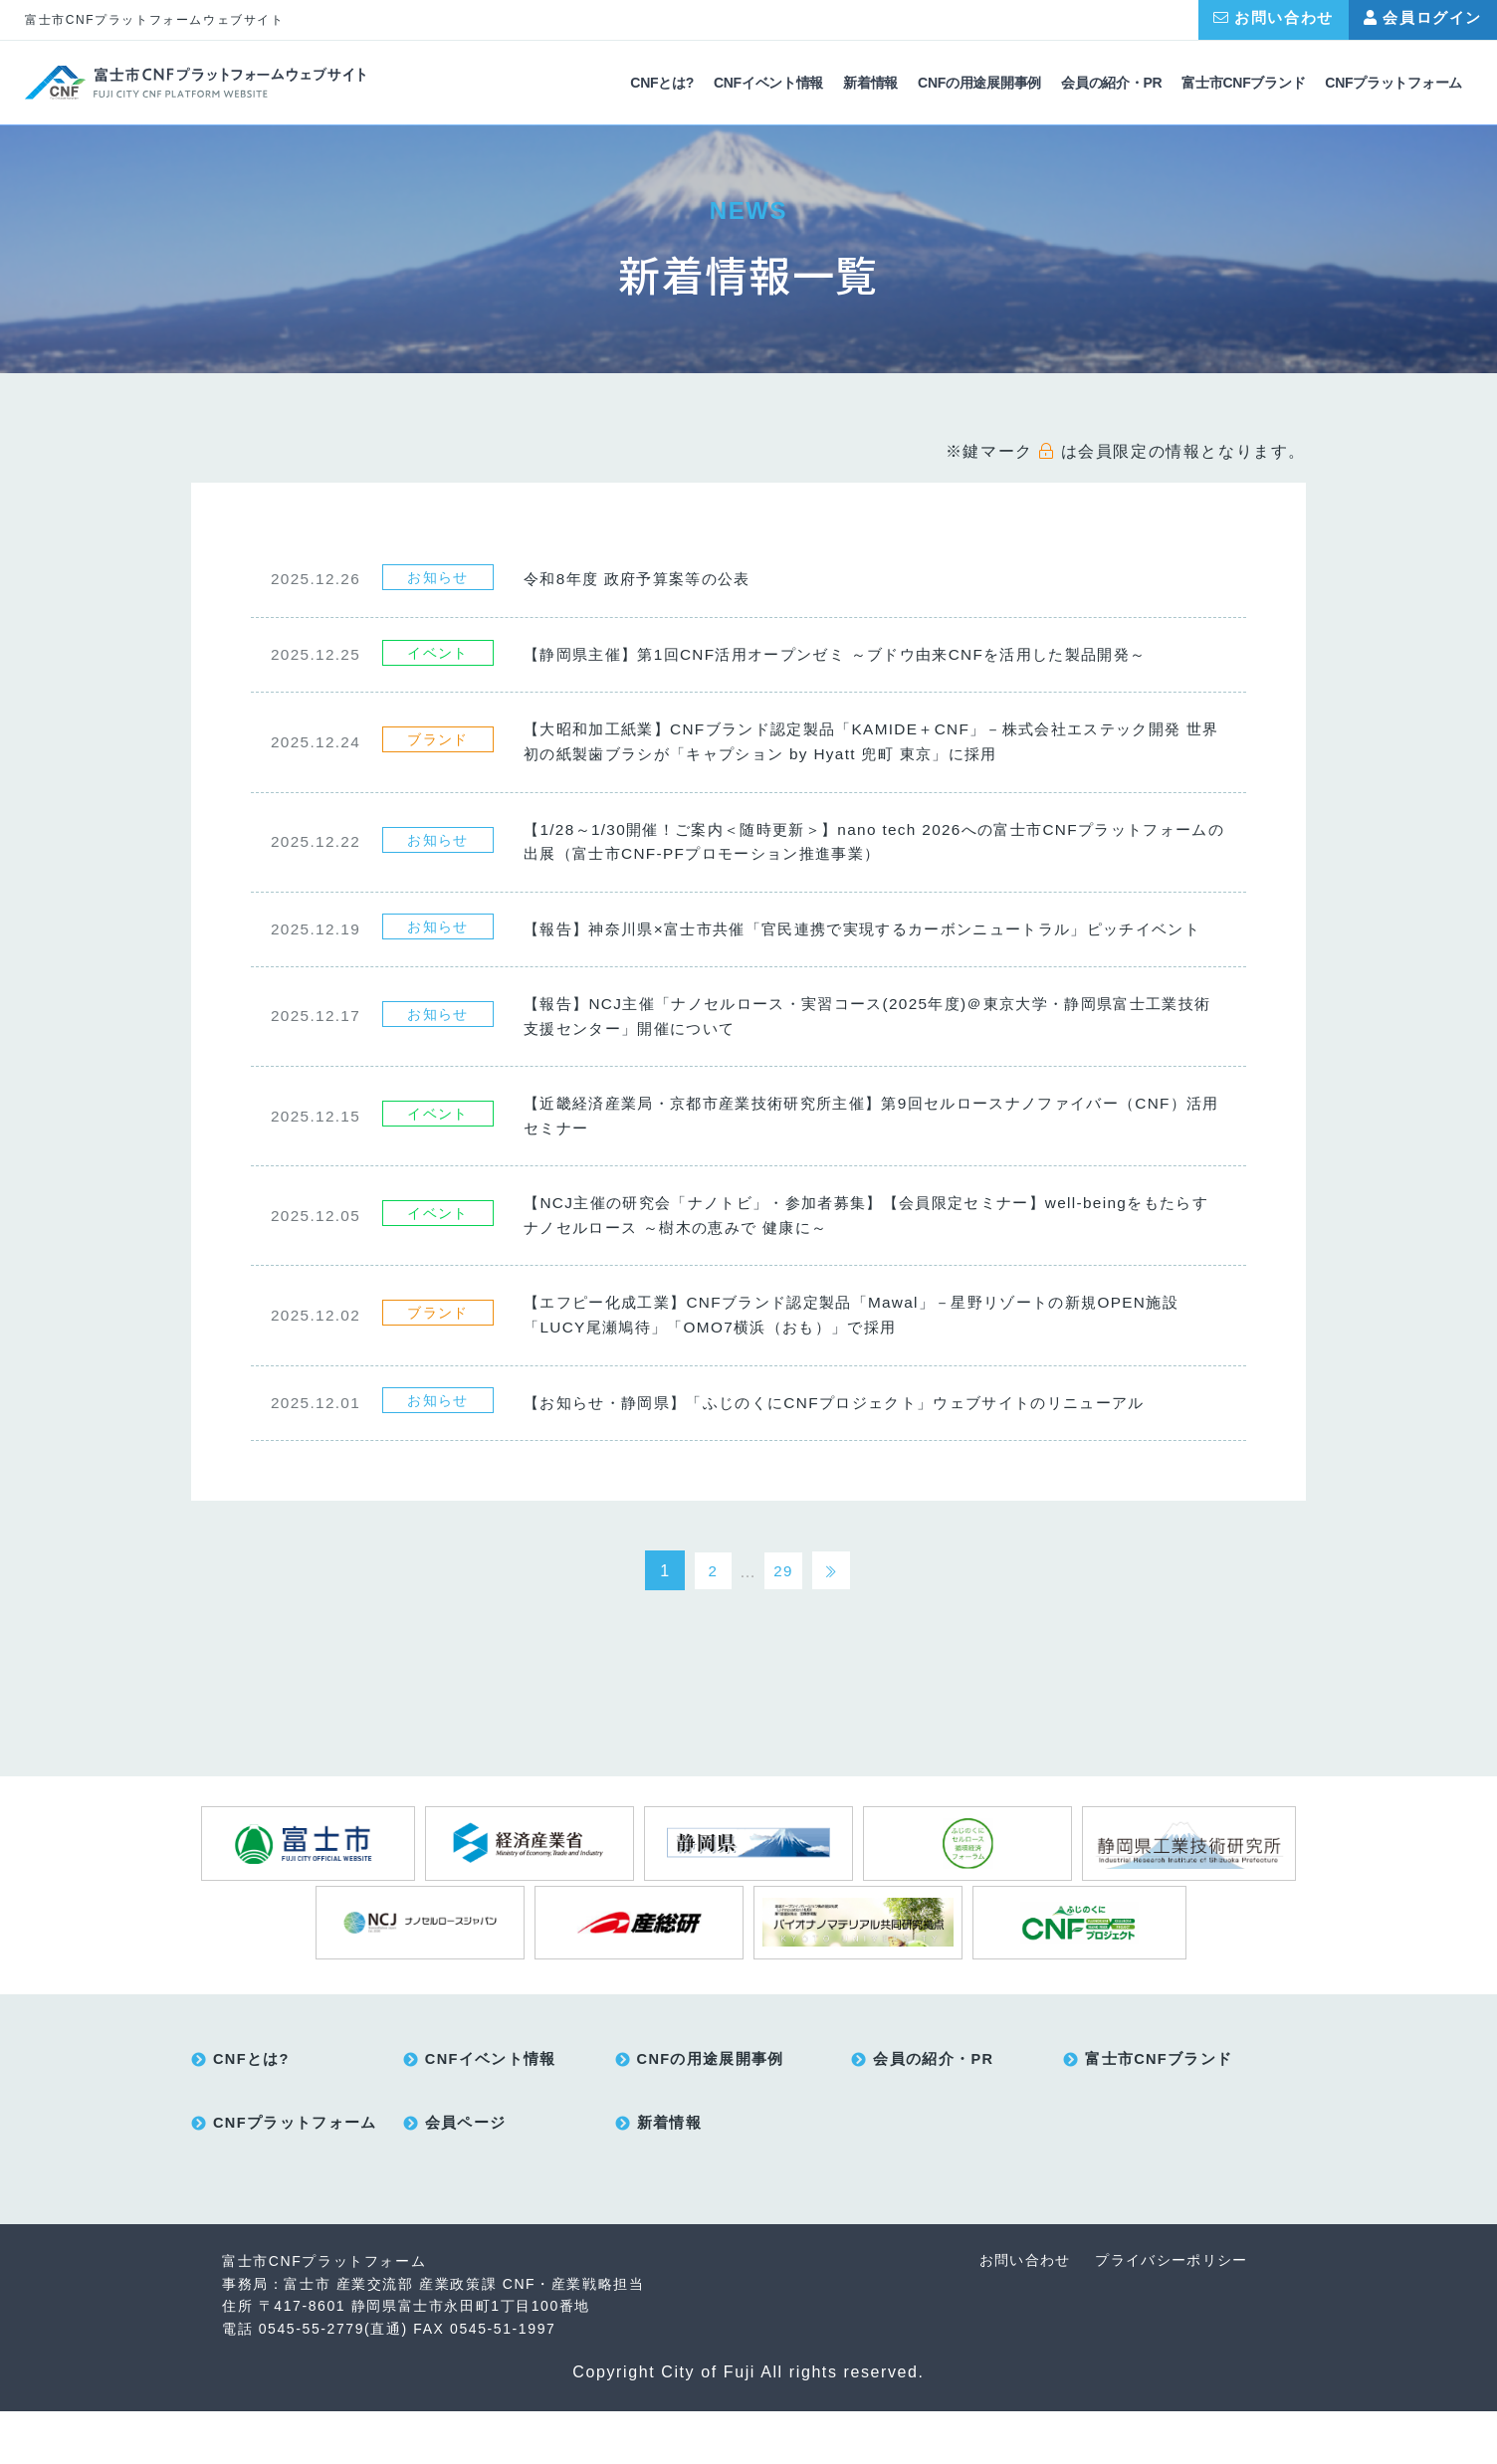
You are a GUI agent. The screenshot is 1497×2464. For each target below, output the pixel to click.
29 (782, 1616)
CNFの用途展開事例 (979, 84)
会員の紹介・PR (1111, 84)
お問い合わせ (1273, 17)
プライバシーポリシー (1169, 2315)
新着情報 (870, 84)
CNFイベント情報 (768, 84)
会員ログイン (1423, 17)
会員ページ (466, 2177)
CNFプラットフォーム (1393, 84)
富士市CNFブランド (1243, 84)
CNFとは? (662, 84)
